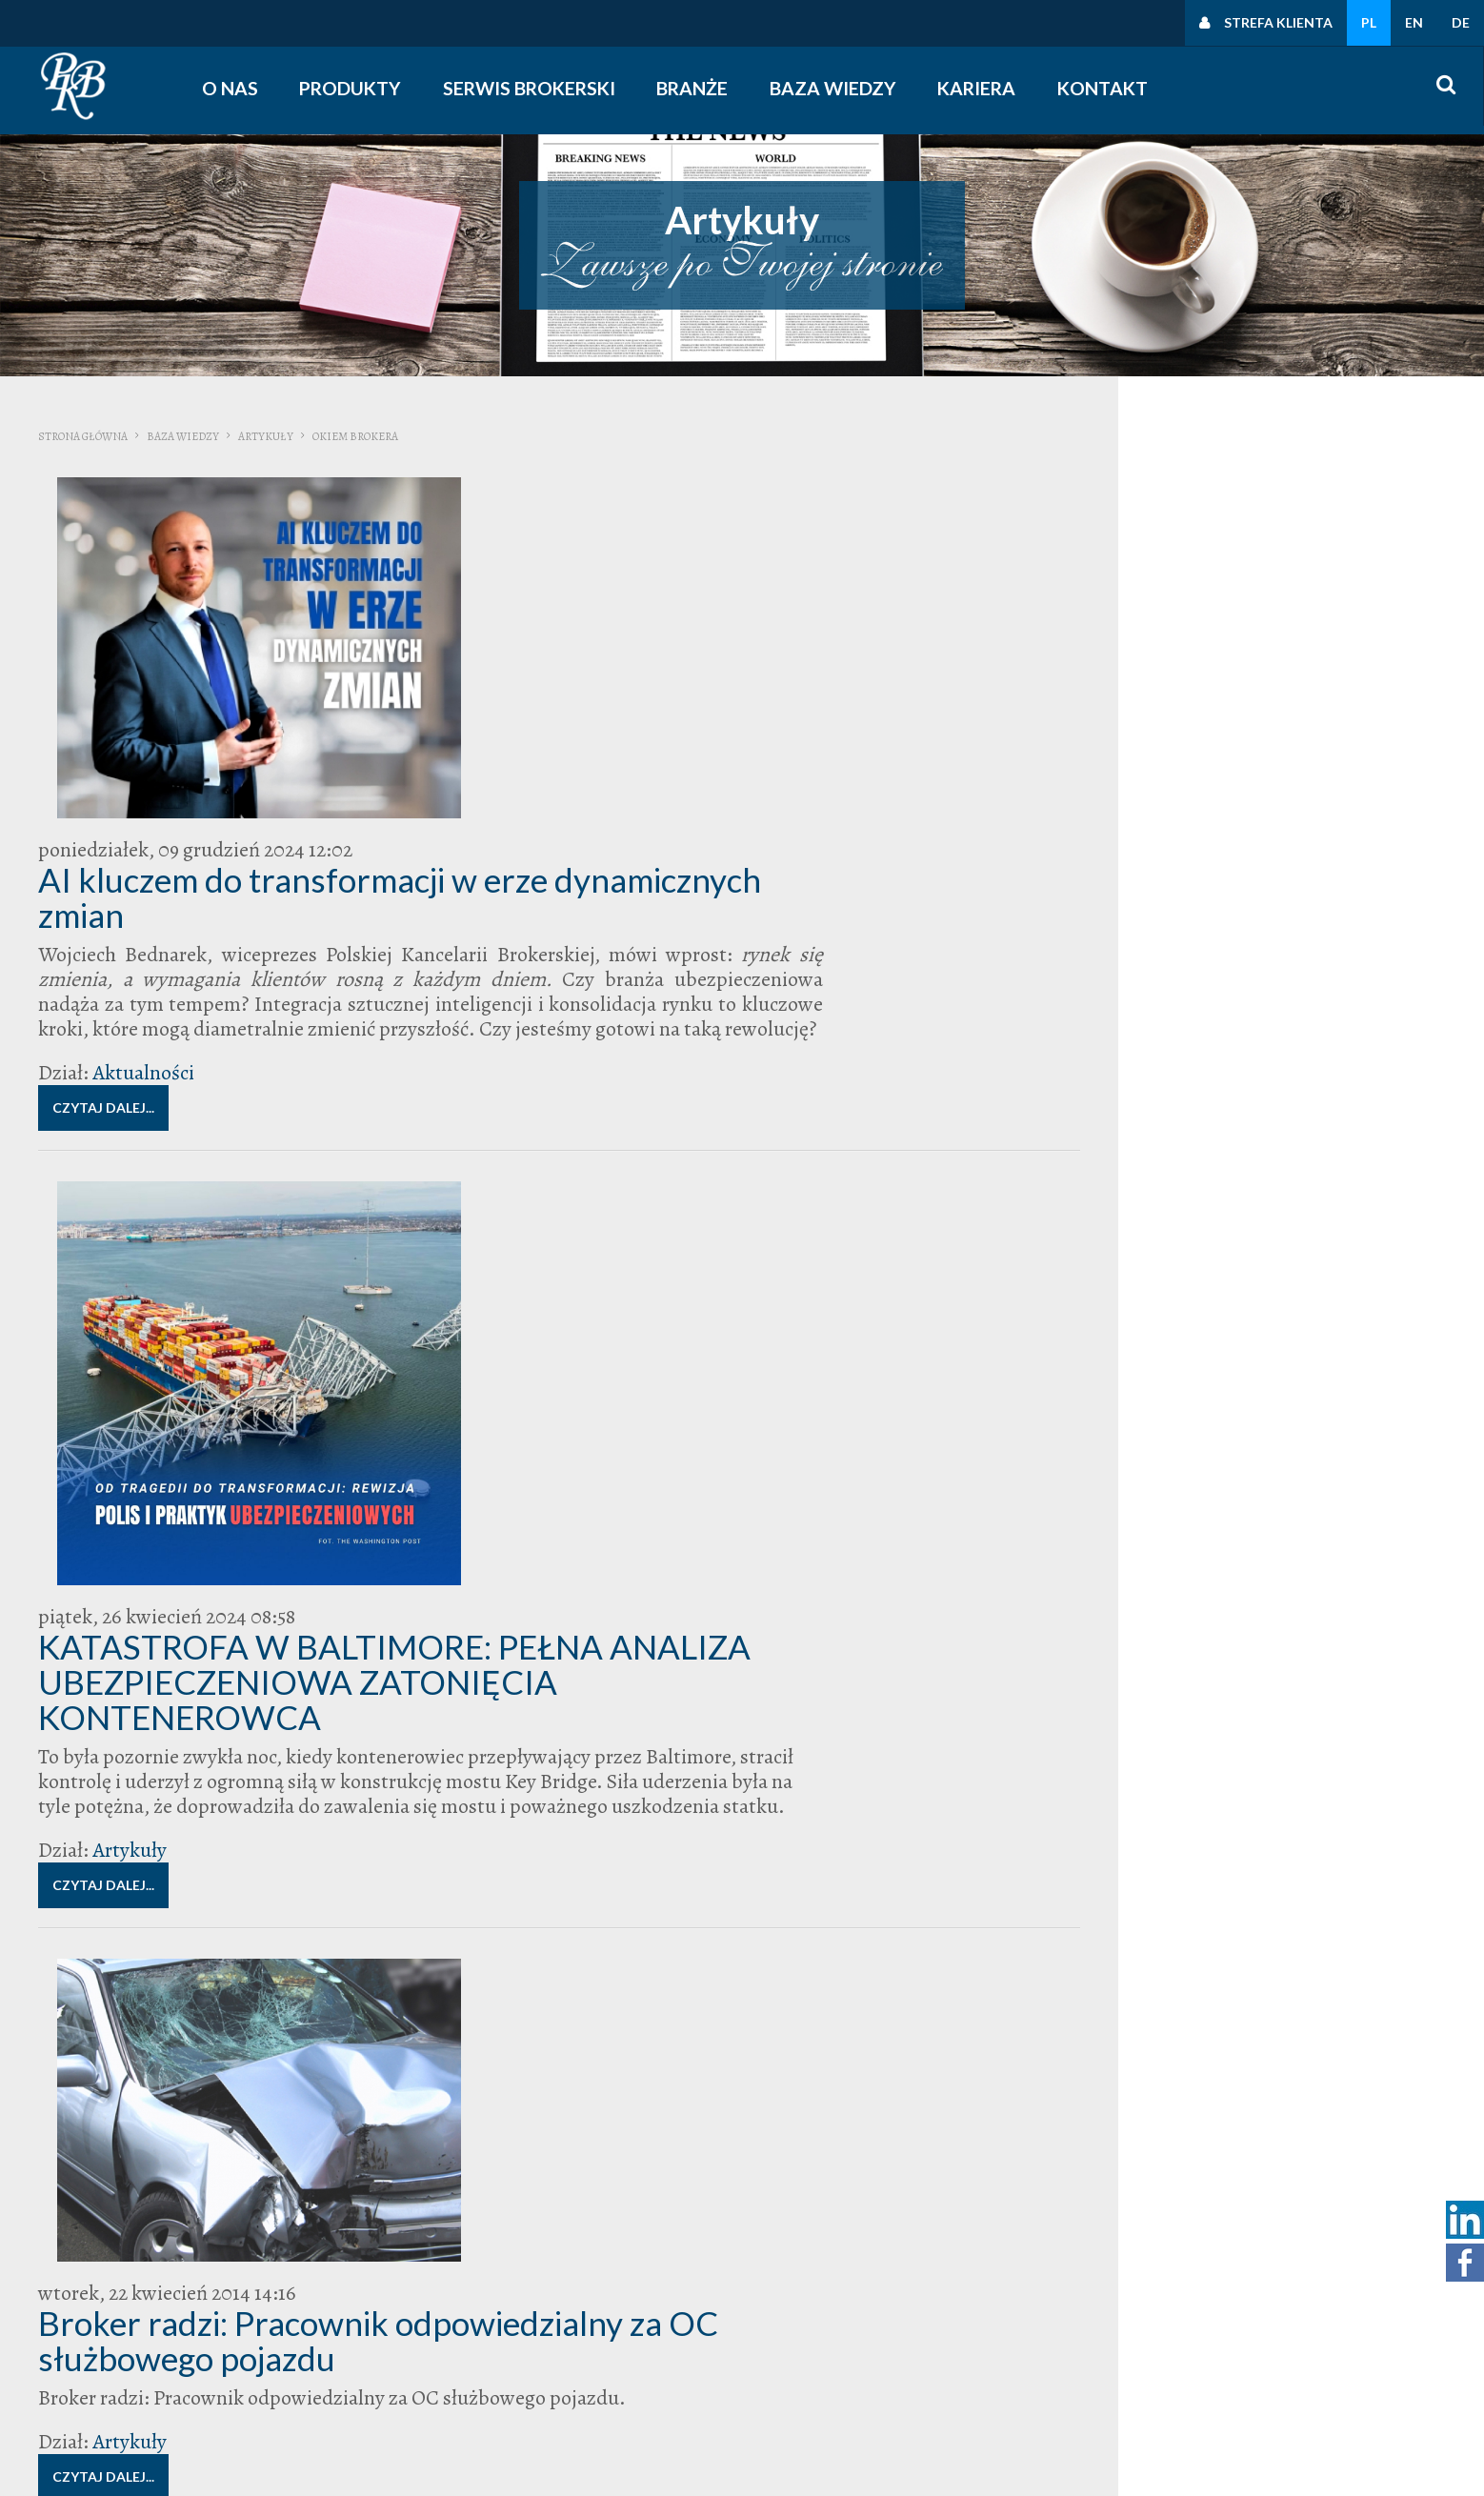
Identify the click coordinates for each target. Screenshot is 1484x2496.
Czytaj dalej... (392, 753)
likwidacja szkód (1291, 1101)
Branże (701, 88)
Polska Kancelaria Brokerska (1172, 940)
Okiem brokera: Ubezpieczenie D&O (589, 1676)
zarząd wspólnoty (1320, 1286)
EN (1414, 22)
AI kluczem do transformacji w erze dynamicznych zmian (581, 517)
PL (1368, 22)
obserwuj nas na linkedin (981, 2401)
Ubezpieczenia (1172, 1192)
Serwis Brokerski (537, 88)
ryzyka (1228, 1158)
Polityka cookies (1233, 2352)
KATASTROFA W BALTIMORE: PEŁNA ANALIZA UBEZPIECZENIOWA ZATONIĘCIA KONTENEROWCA (660, 885)
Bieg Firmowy (1107, 1079)
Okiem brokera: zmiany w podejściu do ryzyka (657, 1460)
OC (1335, 1100)
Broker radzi (1172, 1077)
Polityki (1205, 2327)
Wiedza (1102, 567)
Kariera (984, 88)
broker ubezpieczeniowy (1176, 1084)
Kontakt (1110, 88)
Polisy (1187, 1138)
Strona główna (83, 436)
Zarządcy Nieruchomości (1225, 1286)
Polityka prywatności (1247, 2302)
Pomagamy (1187, 1159)
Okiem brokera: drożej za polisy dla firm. (618, 1898)
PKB (1129, 1136)
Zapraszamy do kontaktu (1159, 730)
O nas (236, 88)
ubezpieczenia (865, 1962)
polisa (1159, 1138)
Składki (1259, 1159)
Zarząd (1100, 835)
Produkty (358, 88)
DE (1461, 22)
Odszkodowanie (1259, 1116)
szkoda (1298, 1156)
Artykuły (265, 436)
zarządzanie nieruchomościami (1161, 1302)
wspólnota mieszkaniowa (1243, 1268)
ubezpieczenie (1176, 1216)
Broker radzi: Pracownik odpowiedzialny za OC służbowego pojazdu (639, 1227)
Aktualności (432, 718)
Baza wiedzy (841, 88)
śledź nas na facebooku (976, 2376)
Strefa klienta (1278, 22)
